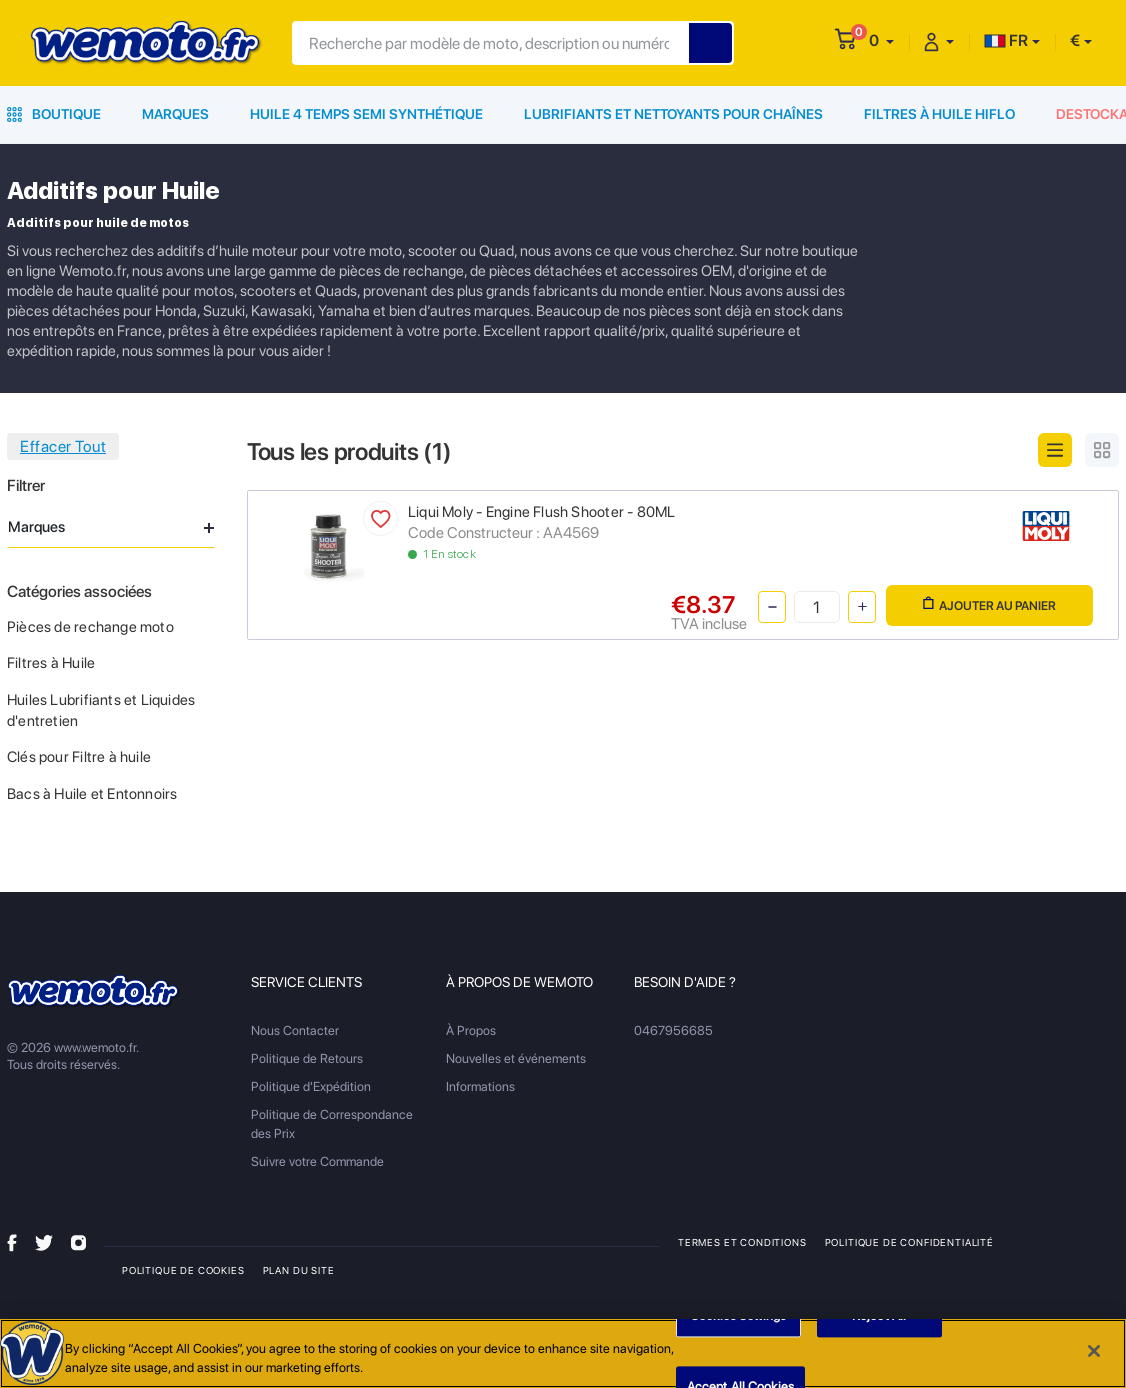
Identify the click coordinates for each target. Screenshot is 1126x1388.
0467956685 (673, 1030)
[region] (563, 1353)
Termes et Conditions (742, 1242)
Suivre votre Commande (317, 1161)
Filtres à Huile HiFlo (939, 114)
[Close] (1094, 1351)
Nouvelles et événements (516, 1058)
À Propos (471, 1030)
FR (1006, 40)
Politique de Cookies (183, 1270)
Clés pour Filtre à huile (79, 757)
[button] (881, 40)
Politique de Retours (307, 1058)
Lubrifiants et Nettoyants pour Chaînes (673, 114)
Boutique (54, 114)
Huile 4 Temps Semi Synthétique (366, 114)
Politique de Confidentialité (909, 1242)
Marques (175, 114)
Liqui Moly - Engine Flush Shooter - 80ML (541, 512)
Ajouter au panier (989, 604)
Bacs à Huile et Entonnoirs (92, 794)
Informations (480, 1086)
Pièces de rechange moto (90, 627)
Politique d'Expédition (311, 1086)
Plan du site (299, 1270)
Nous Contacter (295, 1030)
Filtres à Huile (51, 663)
